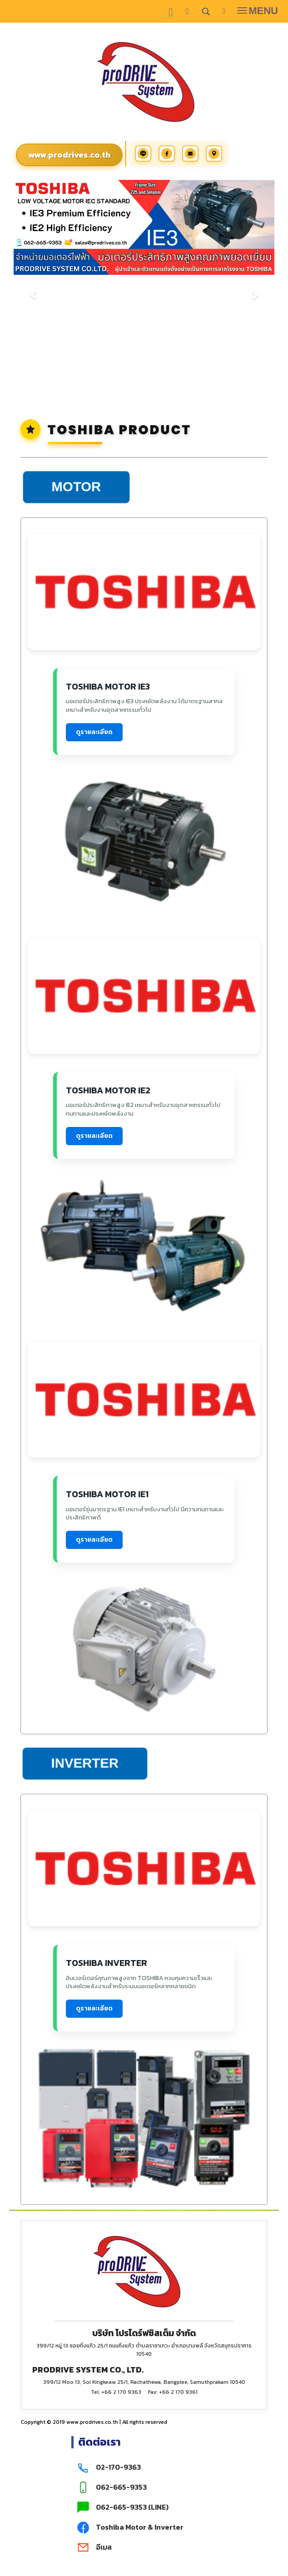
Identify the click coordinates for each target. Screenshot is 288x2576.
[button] (33, 290)
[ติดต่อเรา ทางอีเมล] (144, 2547)
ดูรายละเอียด (94, 732)
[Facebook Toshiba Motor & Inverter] (144, 2527)
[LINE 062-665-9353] (144, 2507)
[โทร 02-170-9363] (144, 2467)
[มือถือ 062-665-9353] (144, 2487)
